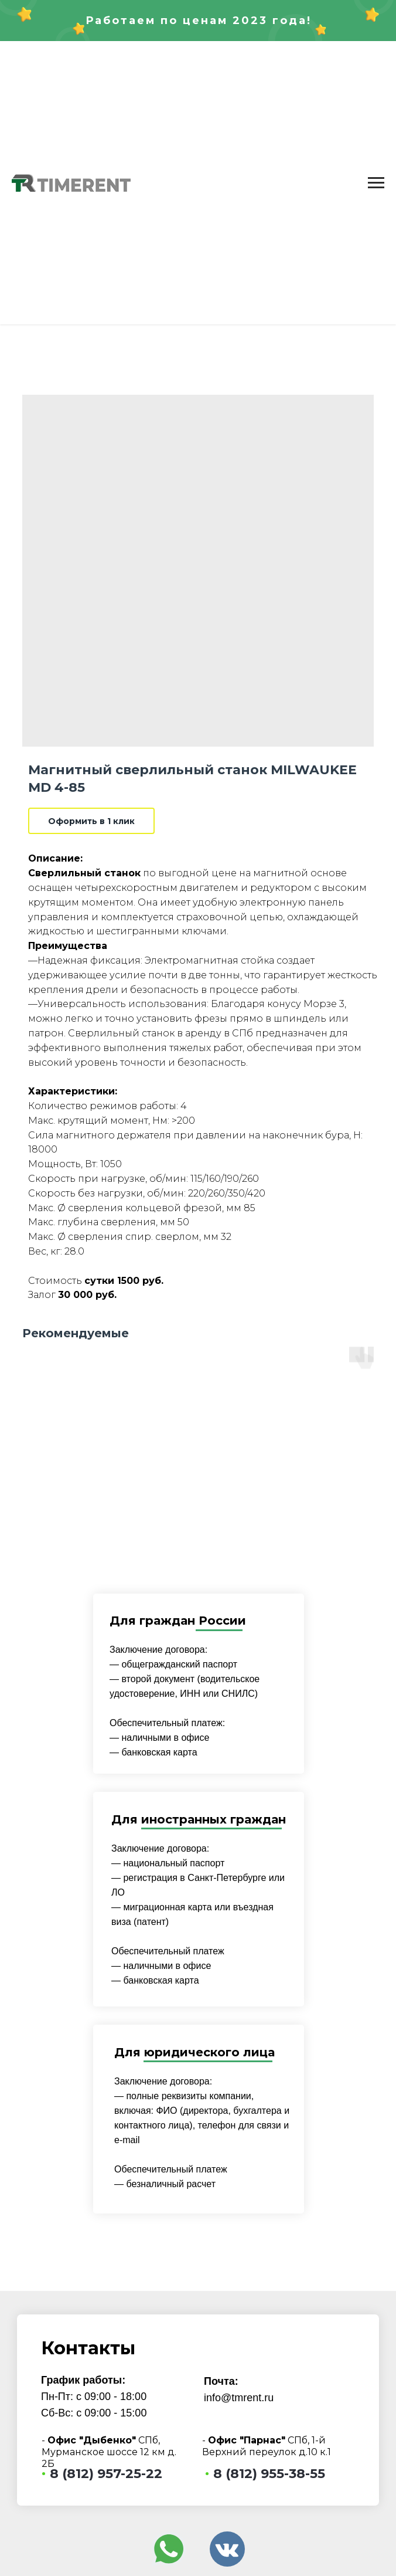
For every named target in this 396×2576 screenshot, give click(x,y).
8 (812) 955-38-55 (269, 2474)
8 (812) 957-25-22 (106, 2474)
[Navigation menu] (376, 183)
